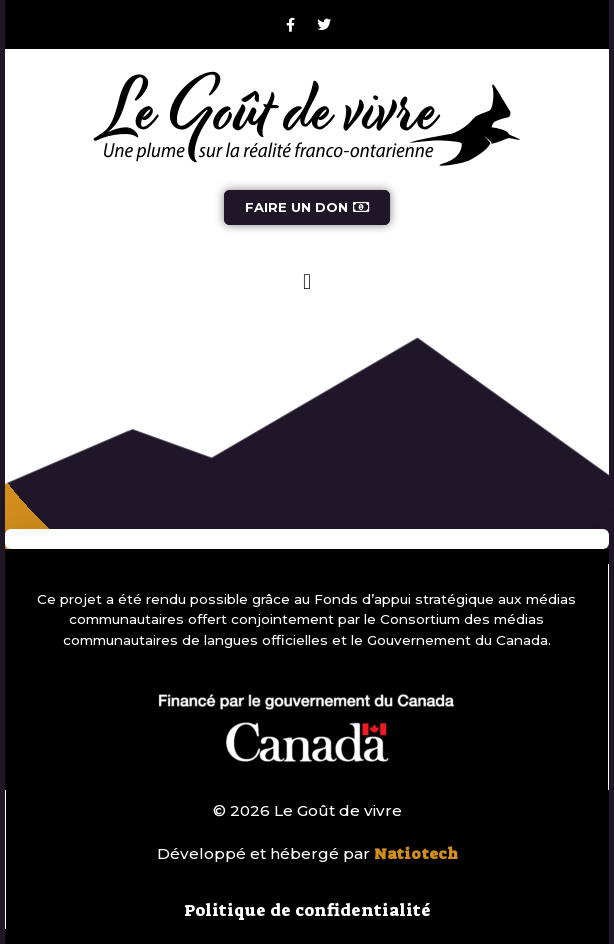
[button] (306, 281)
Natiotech (416, 854)
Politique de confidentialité (307, 910)
